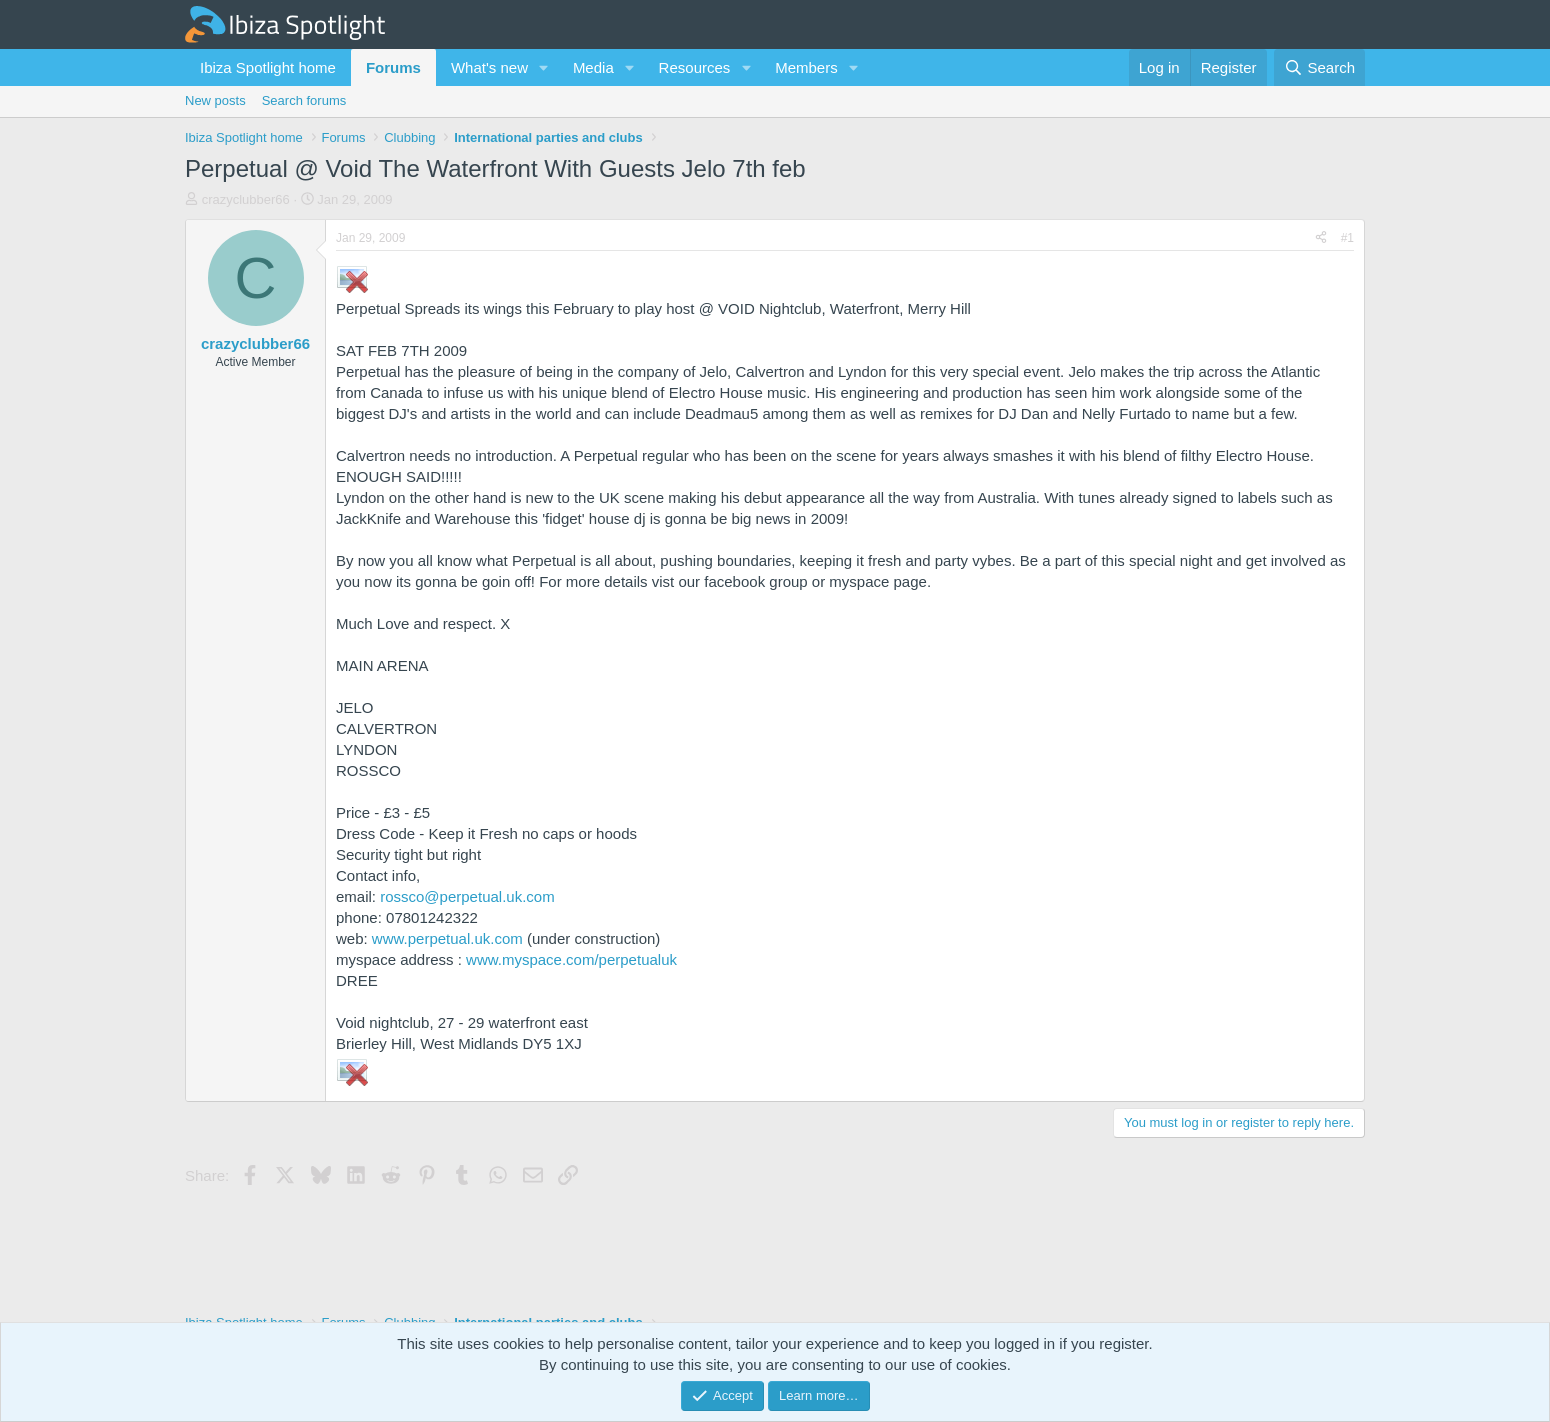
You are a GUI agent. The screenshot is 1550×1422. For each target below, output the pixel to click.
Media (593, 67)
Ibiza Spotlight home (268, 67)
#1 (1347, 238)
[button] (544, 67)
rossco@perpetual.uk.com (467, 896)
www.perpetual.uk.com (447, 938)
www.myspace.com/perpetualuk (571, 959)
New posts (215, 100)
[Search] (1319, 67)
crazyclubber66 (246, 199)
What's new (489, 67)
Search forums (304, 100)
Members (806, 67)
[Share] (1321, 238)
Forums (393, 67)
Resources (695, 67)
